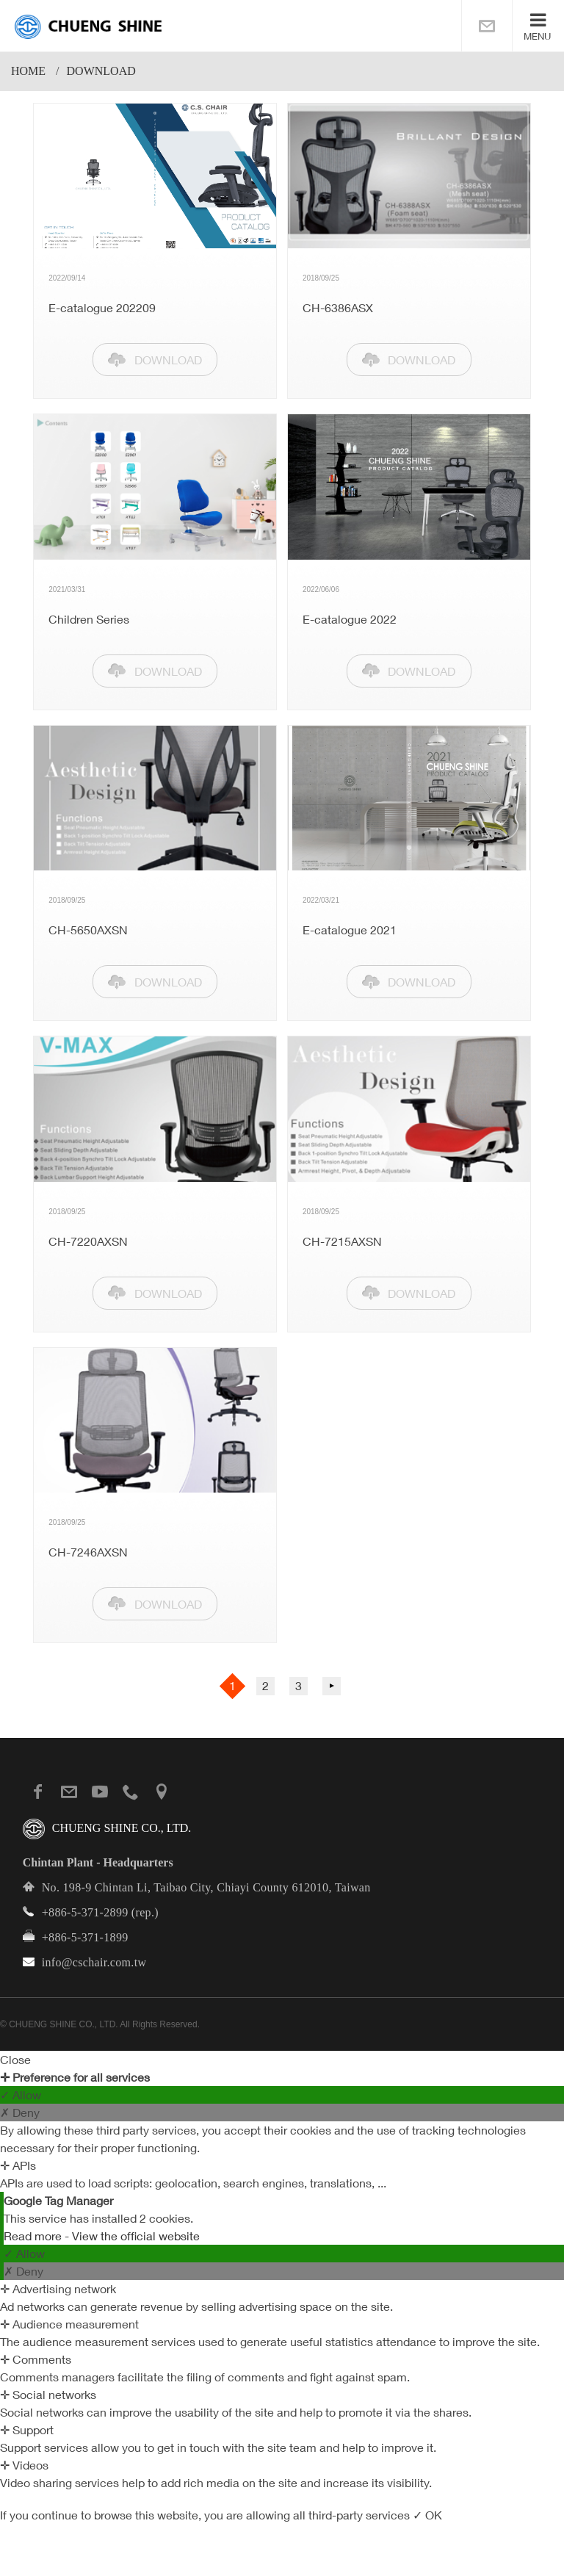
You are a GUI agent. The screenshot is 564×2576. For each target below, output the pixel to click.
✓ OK (427, 2515)
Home (28, 71)
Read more (34, 2236)
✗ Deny (20, 2112)
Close (15, 2059)
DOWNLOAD (168, 360)
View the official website (136, 2236)
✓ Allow (20, 2095)
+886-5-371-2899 (85, 1912)
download (101, 71)
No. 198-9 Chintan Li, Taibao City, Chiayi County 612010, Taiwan (206, 1887)
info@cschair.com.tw (94, 1962)
